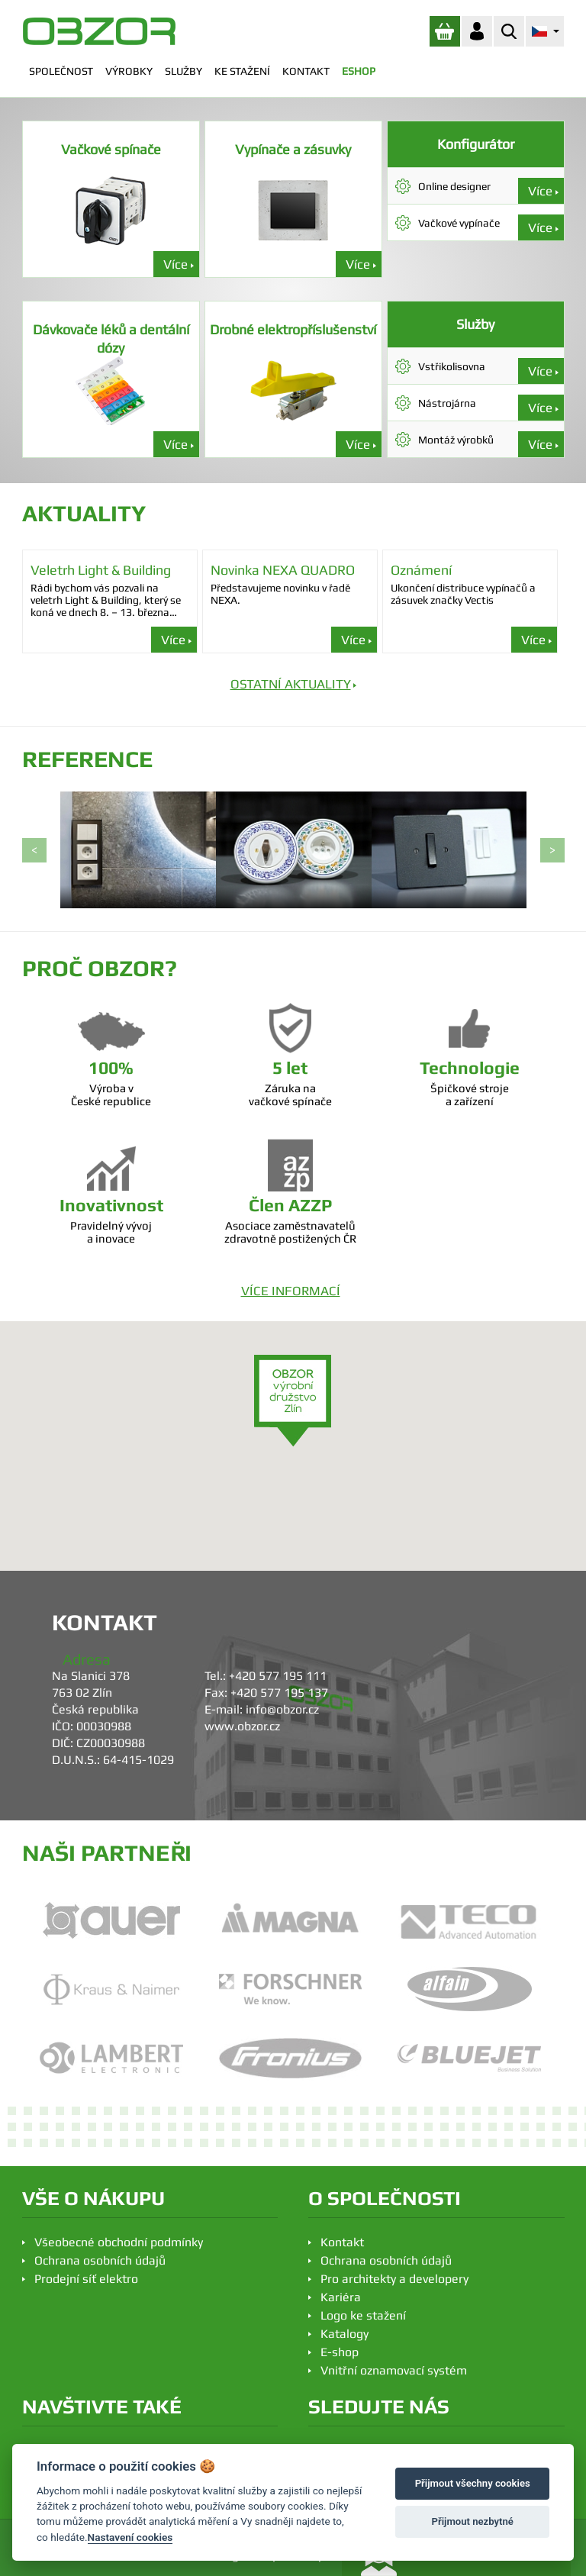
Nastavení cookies (130, 2537)
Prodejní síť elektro (86, 2278)
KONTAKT (306, 71)
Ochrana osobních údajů (100, 2260)
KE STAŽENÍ (242, 71)
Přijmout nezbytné (473, 2521)
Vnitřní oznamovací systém (393, 2370)
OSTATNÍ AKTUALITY (290, 684)
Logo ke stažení (363, 2315)
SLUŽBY (183, 71)
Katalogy (344, 2333)
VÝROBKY (129, 71)
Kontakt (342, 2242)
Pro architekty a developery (394, 2278)
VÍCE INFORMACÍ (290, 1290)
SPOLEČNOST (61, 71)
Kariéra (340, 2297)
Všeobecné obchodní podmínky (118, 2242)
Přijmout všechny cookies (472, 2483)
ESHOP (358, 71)
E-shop (339, 2352)
